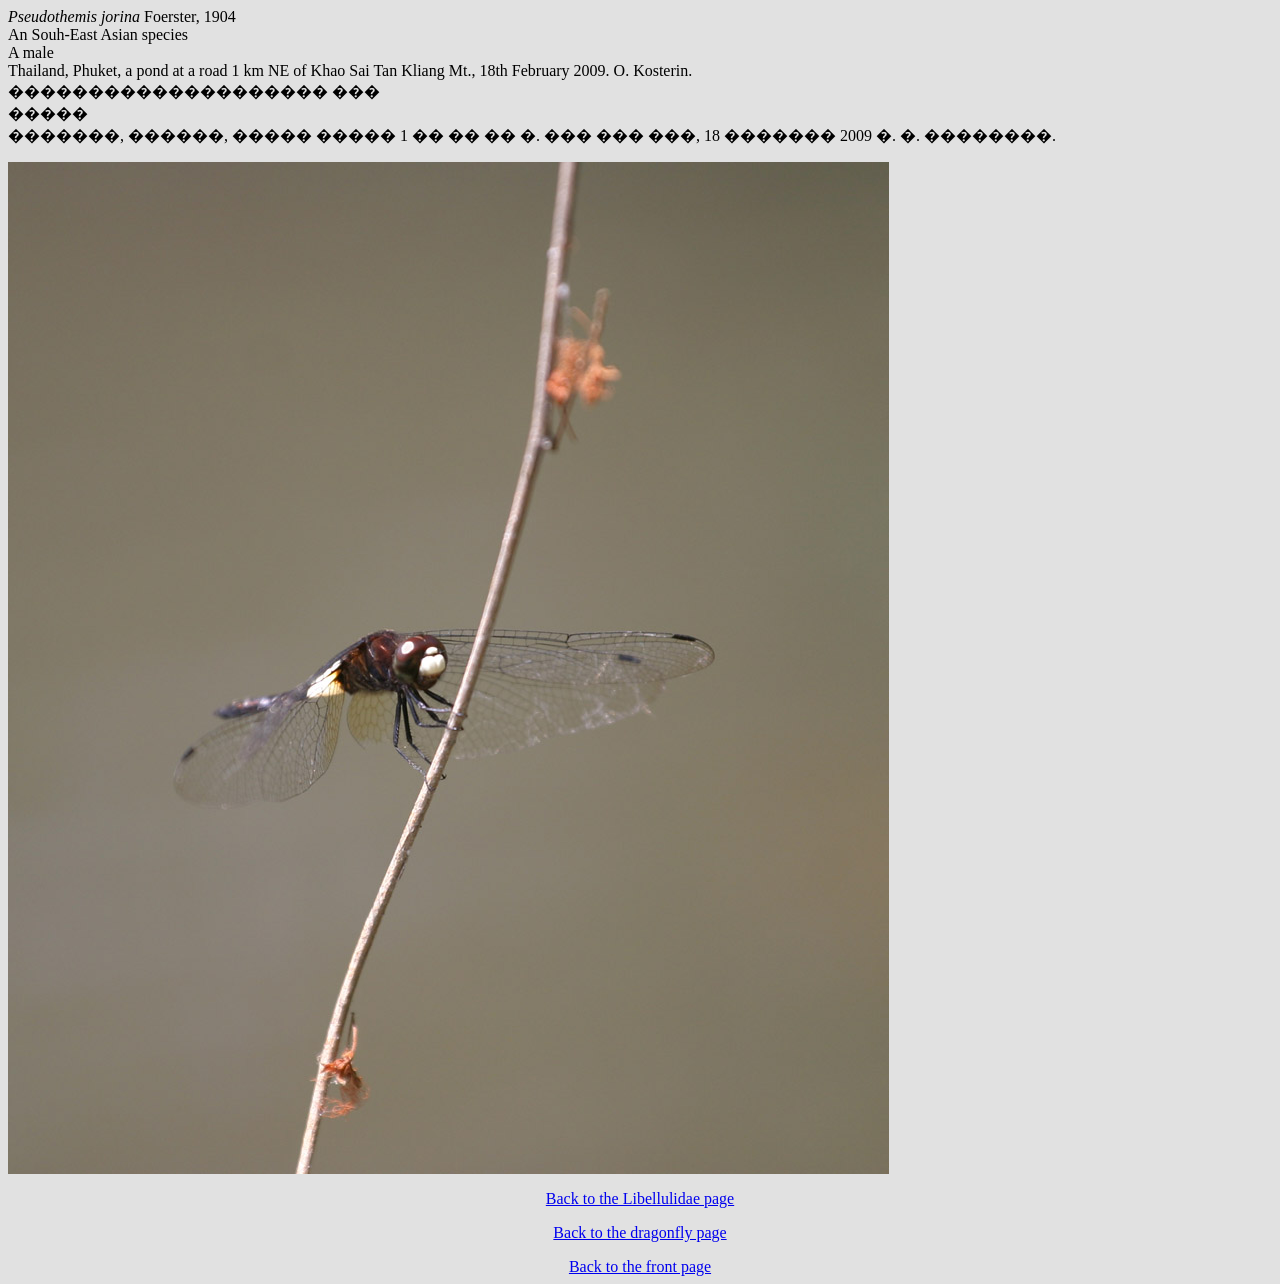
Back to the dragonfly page (639, 1232)
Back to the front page (640, 1266)
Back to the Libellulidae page (640, 1198)
